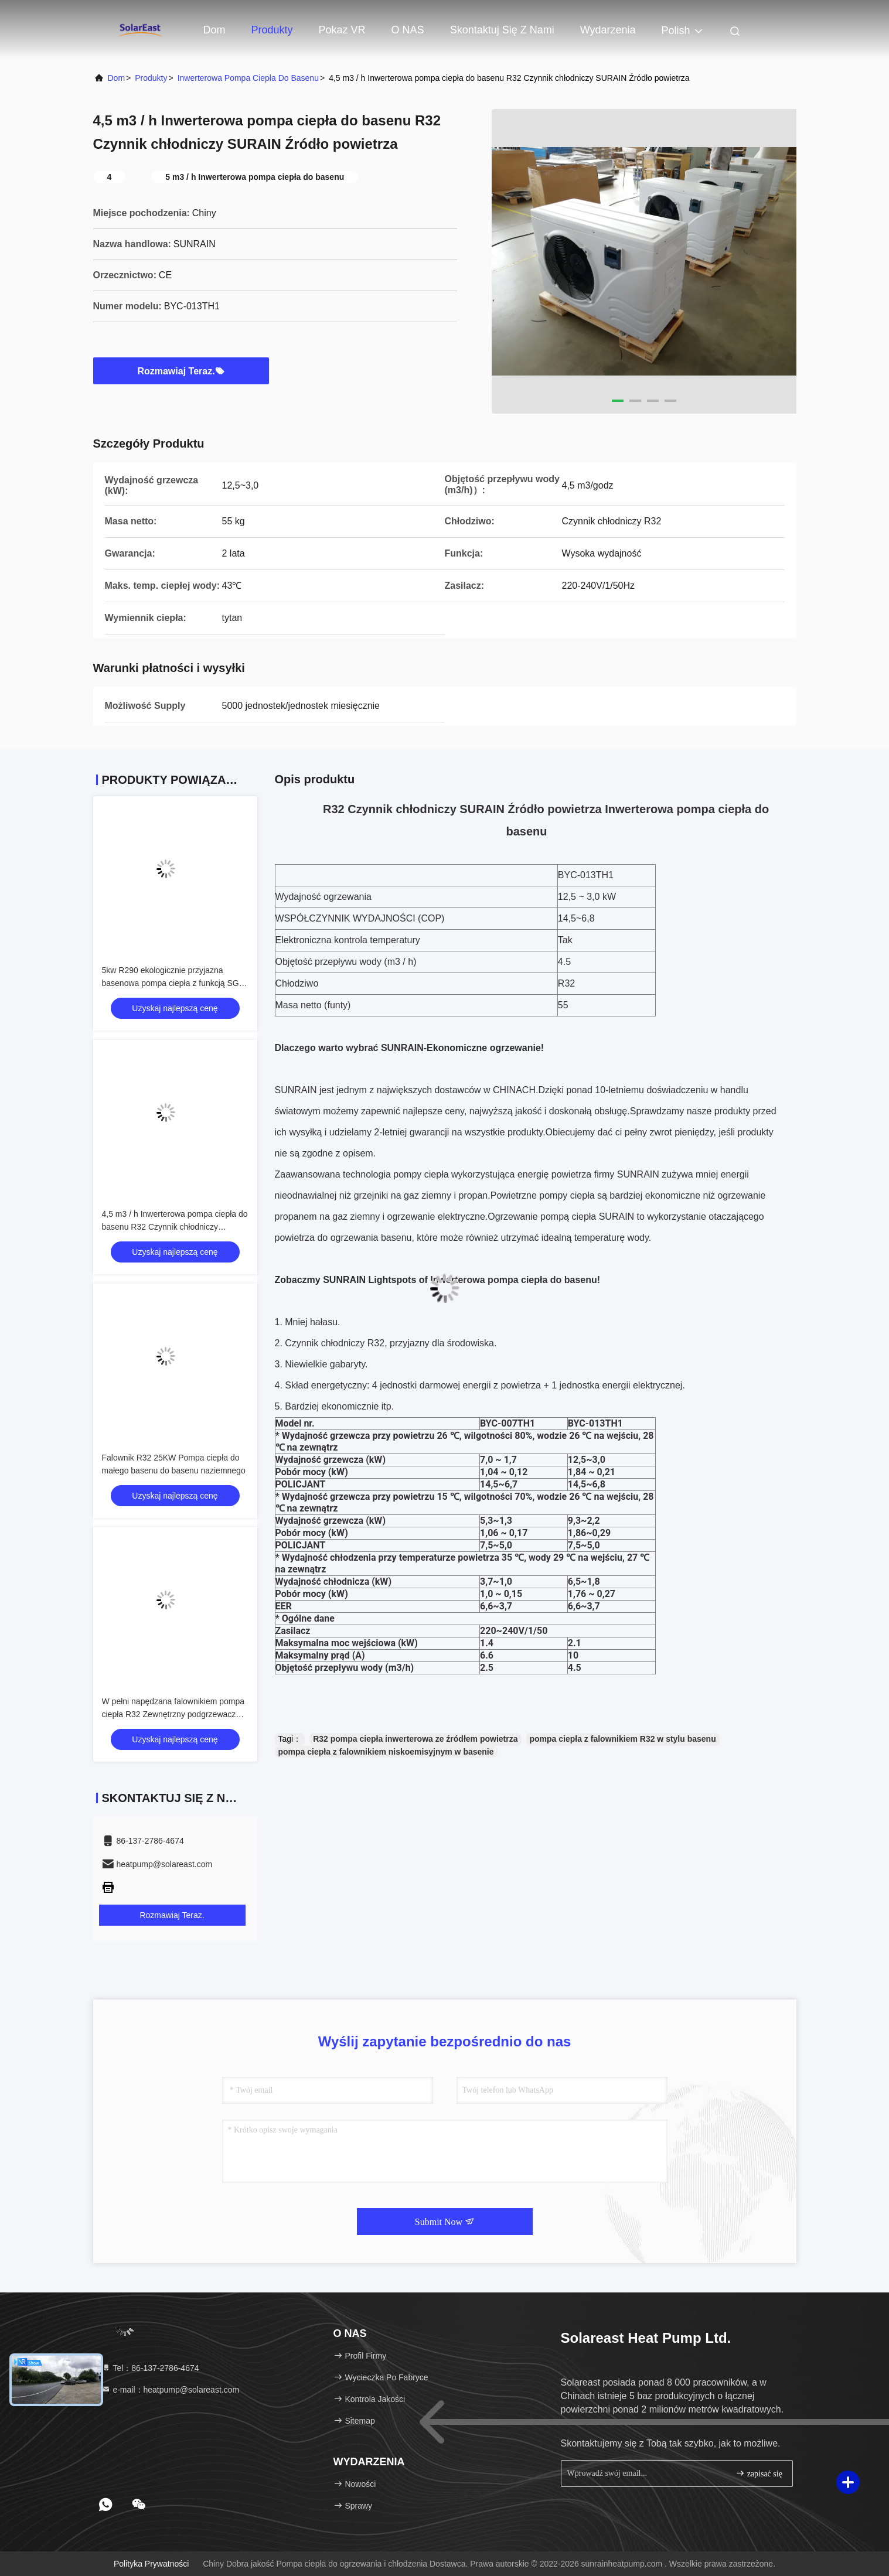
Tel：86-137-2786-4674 (150, 2368)
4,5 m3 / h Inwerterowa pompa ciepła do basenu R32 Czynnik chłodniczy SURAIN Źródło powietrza (175, 1226)
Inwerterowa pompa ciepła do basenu (248, 78)
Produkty (272, 30)
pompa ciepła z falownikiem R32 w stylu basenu (623, 1739)
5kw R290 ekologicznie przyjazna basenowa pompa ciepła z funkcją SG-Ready (172, 983)
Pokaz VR (342, 30)
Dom (214, 30)
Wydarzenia (608, 30)
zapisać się (758, 2473)
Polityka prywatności (151, 2563)
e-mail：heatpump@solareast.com (170, 2389)
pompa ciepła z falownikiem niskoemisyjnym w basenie (386, 1751)
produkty (151, 78)
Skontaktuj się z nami (502, 30)
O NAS (407, 30)
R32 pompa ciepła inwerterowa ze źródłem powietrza (415, 1739)
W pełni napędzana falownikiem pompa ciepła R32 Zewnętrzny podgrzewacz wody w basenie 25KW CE (173, 1714)
